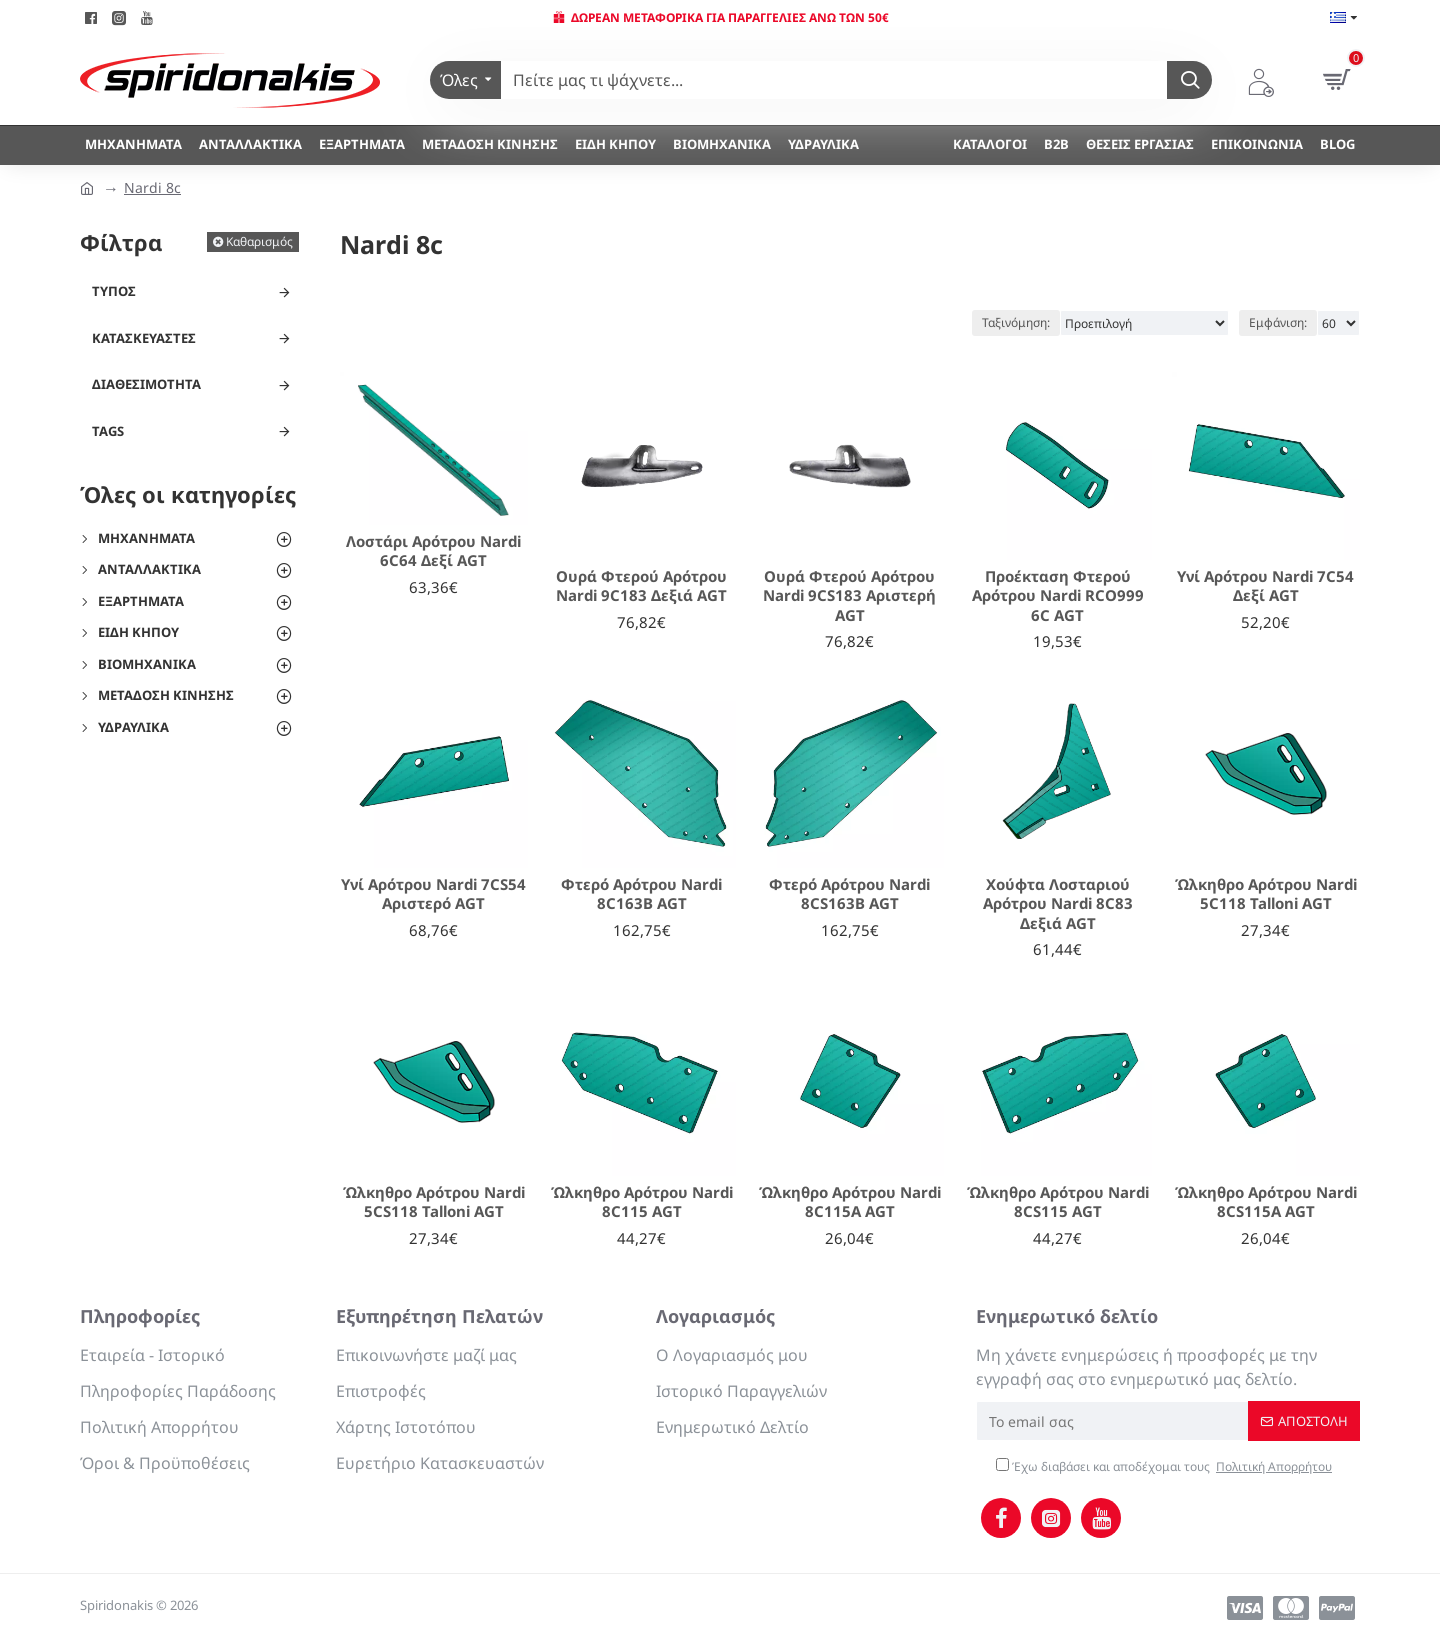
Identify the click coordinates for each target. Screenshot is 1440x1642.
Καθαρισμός (259, 241)
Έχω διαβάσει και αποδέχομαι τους (1165, 1467)
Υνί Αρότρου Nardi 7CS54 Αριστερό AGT (433, 894)
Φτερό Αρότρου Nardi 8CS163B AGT (849, 894)
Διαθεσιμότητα (146, 384)
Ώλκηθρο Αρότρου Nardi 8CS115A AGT (1266, 1202)
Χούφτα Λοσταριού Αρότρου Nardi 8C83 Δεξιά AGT (1058, 904)
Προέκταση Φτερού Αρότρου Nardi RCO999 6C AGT (1058, 596)
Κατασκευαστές (144, 338)
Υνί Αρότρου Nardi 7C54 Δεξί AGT (1265, 586)
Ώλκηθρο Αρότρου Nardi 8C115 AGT (642, 1202)
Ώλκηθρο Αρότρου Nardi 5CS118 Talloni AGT (434, 1202)
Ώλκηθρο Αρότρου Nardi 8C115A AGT (850, 1202)
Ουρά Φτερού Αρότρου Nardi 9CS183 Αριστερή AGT (849, 596)
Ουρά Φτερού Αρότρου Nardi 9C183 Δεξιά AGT (641, 586)
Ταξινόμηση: (1016, 322)
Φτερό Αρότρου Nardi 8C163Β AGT (641, 894)
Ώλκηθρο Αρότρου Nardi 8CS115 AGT (1058, 1202)
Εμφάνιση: (1278, 322)
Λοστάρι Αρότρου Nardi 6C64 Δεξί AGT (433, 551)
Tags (108, 431)
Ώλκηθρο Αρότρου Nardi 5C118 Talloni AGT (1266, 894)
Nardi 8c (152, 187)
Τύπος (114, 291)
